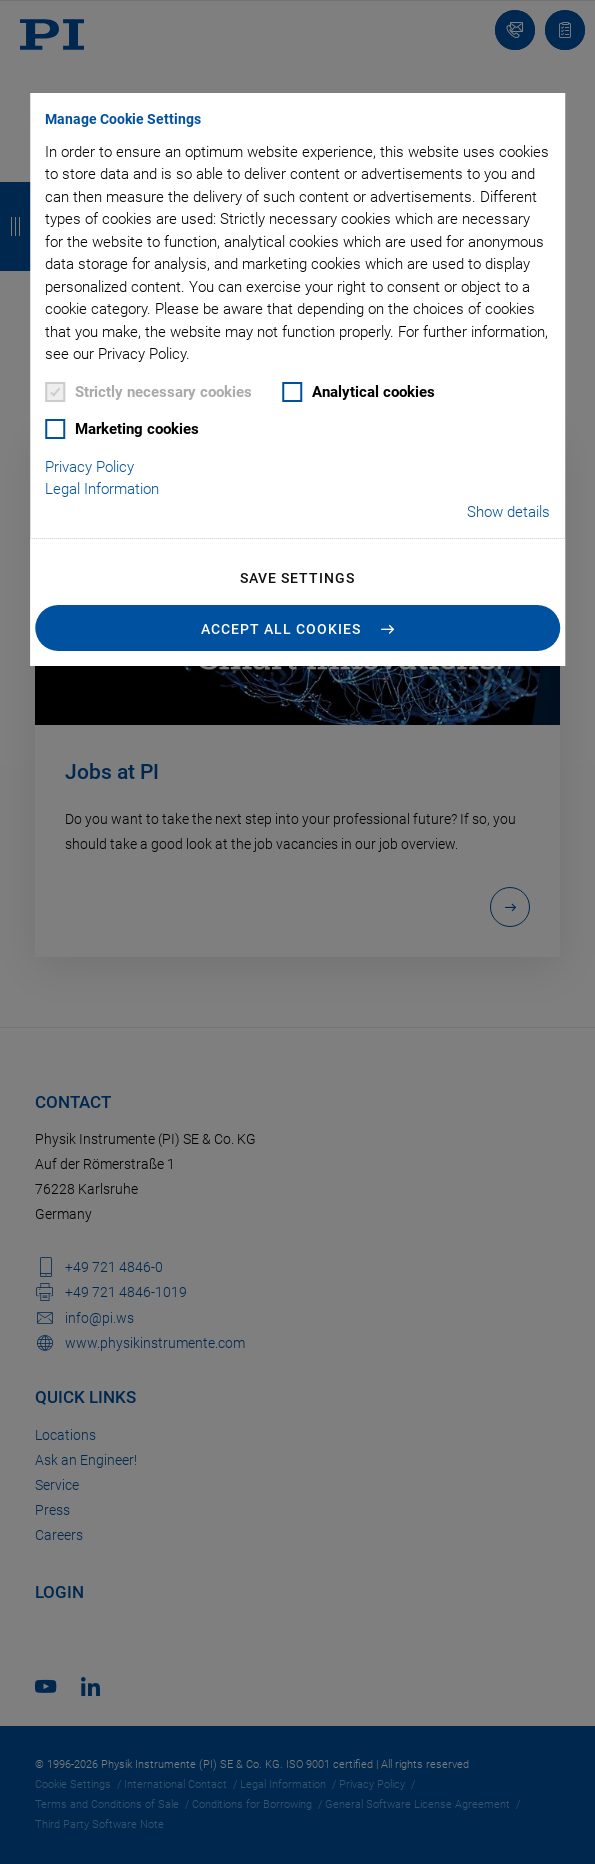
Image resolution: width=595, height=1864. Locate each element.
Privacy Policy (89, 467)
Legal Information (102, 489)
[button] (298, 628)
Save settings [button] (297, 578)
